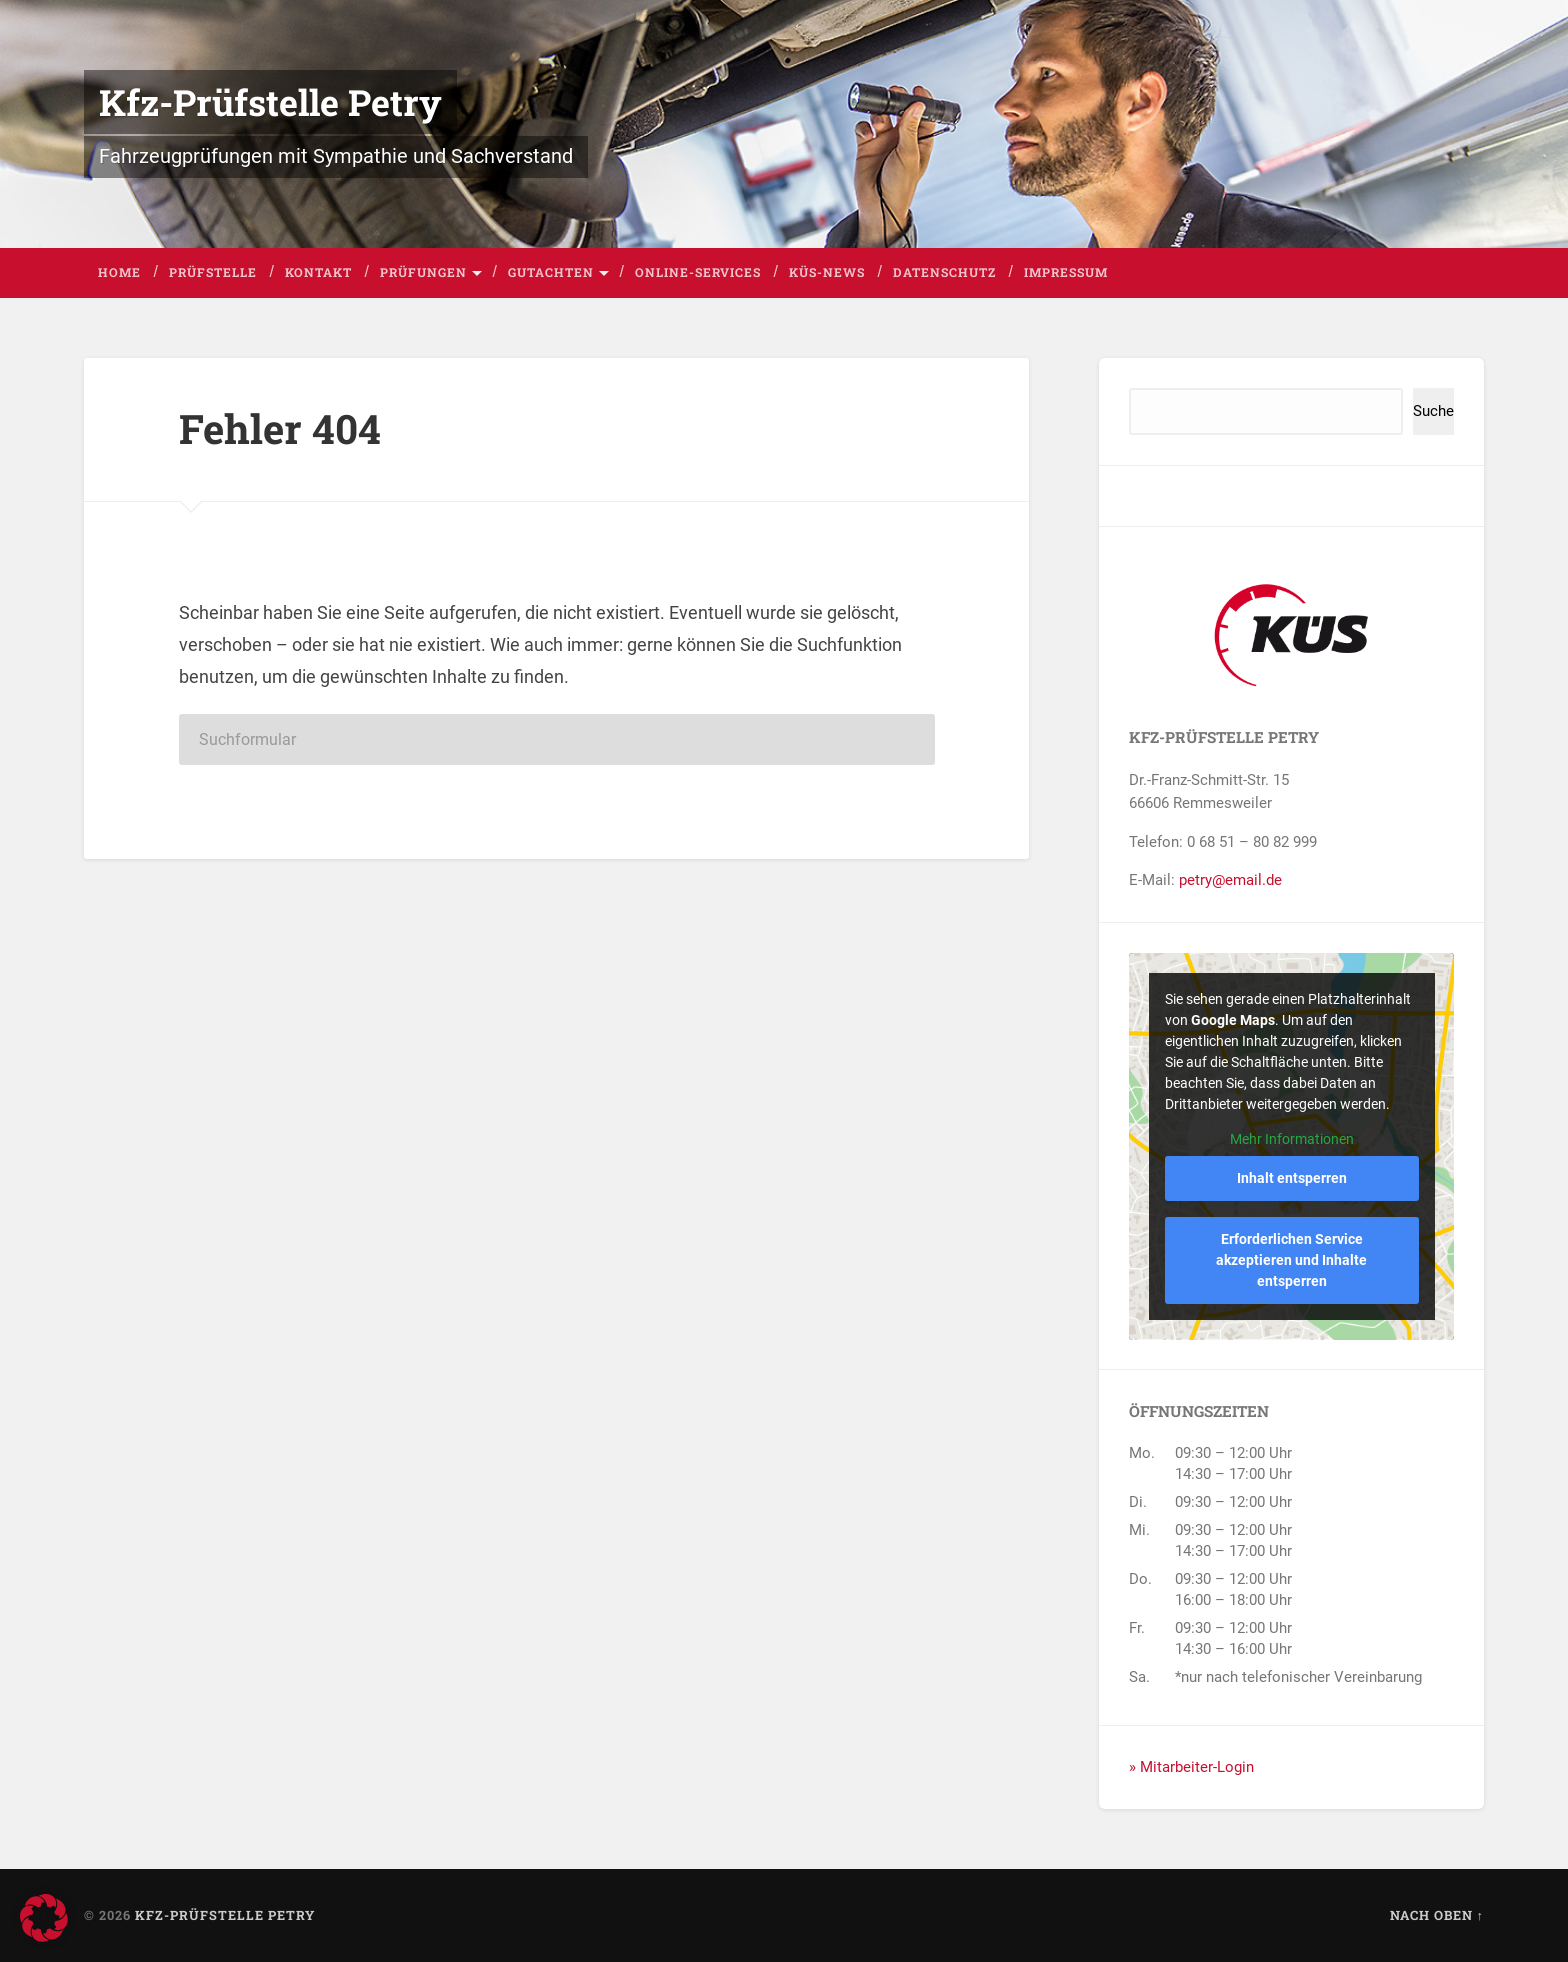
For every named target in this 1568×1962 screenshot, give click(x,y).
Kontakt (318, 272)
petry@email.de (1230, 880)
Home (119, 272)
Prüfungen (423, 272)
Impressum (1066, 272)
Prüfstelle (213, 272)
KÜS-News (827, 272)
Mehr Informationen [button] (1292, 1138)
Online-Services (698, 272)
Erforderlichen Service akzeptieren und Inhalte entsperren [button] (1291, 1260)
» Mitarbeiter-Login (1191, 1767)
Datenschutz (944, 272)
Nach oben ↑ (1437, 1915)
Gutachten (551, 272)
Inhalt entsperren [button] (1292, 1178)
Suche (1433, 411)
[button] (44, 1918)
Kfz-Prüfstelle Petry (270, 102)
